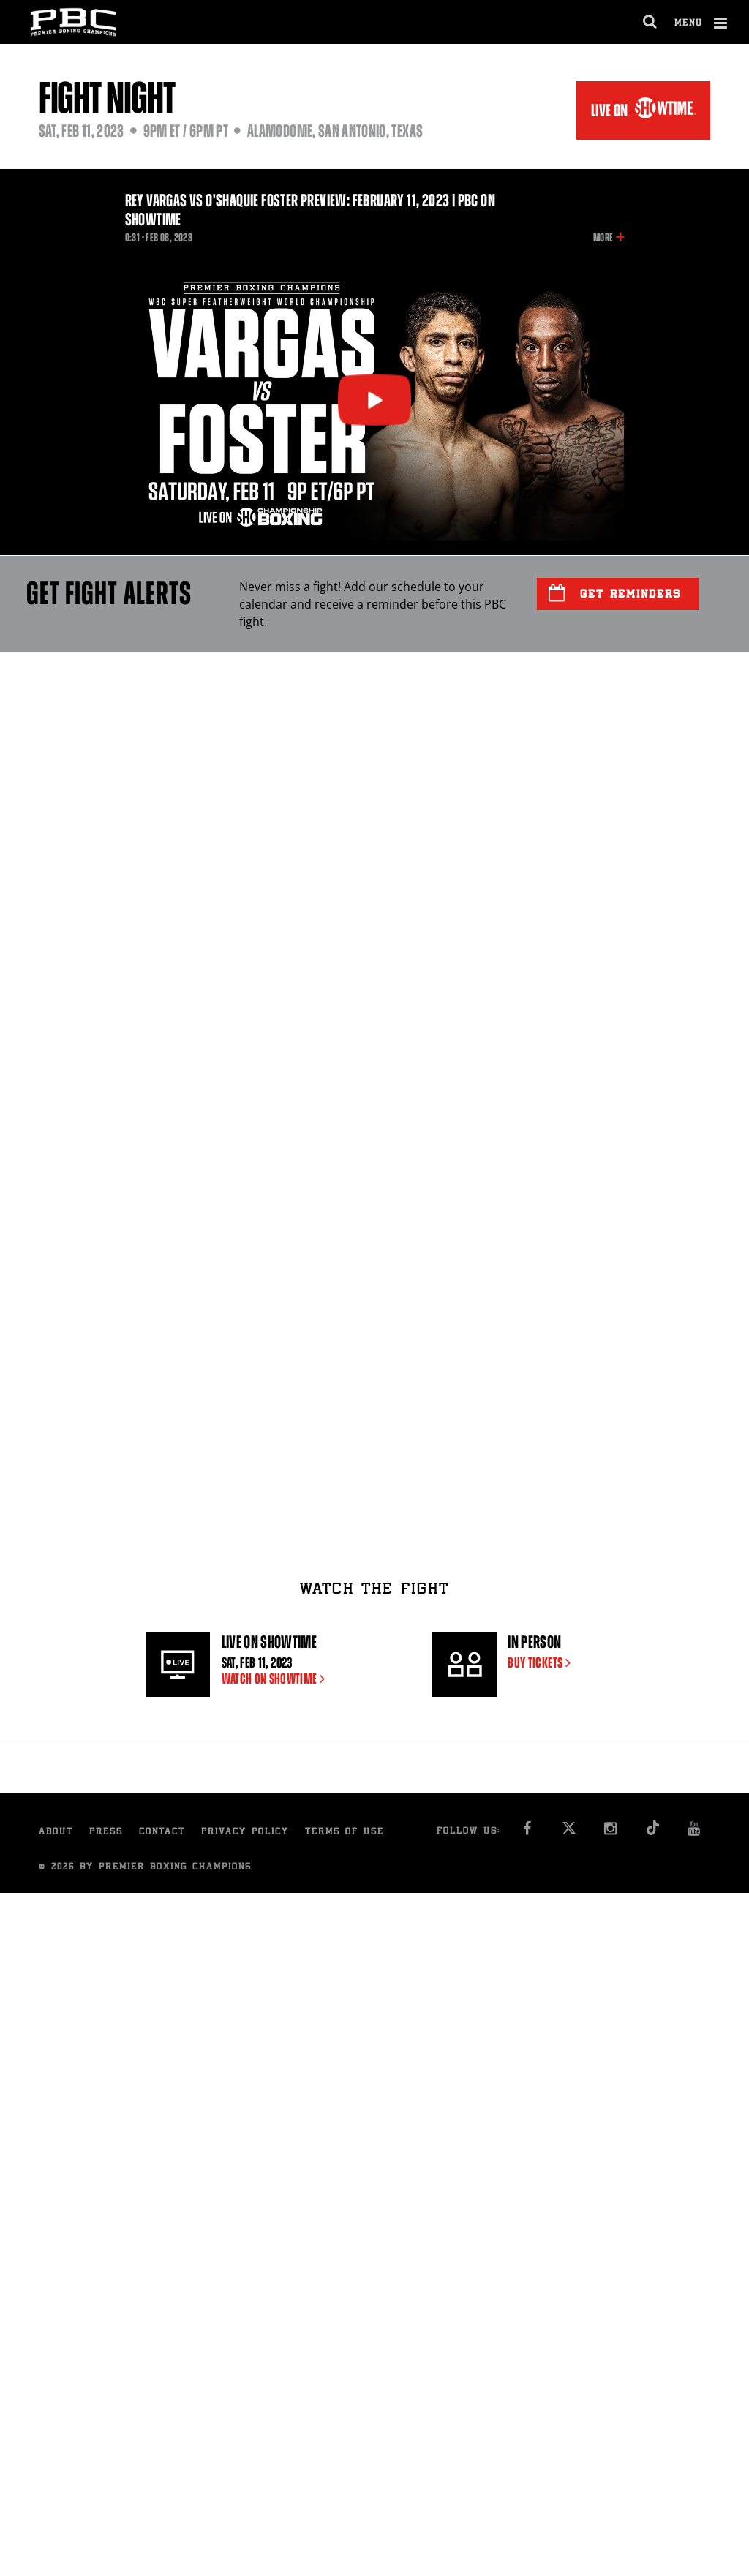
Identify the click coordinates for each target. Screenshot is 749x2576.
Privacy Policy (245, 1832)
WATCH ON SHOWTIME (276, 1679)
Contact (162, 1832)
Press (106, 1832)
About (56, 1832)
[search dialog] (650, 22)
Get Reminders (615, 593)
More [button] (603, 237)
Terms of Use (344, 1832)
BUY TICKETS (542, 1663)
